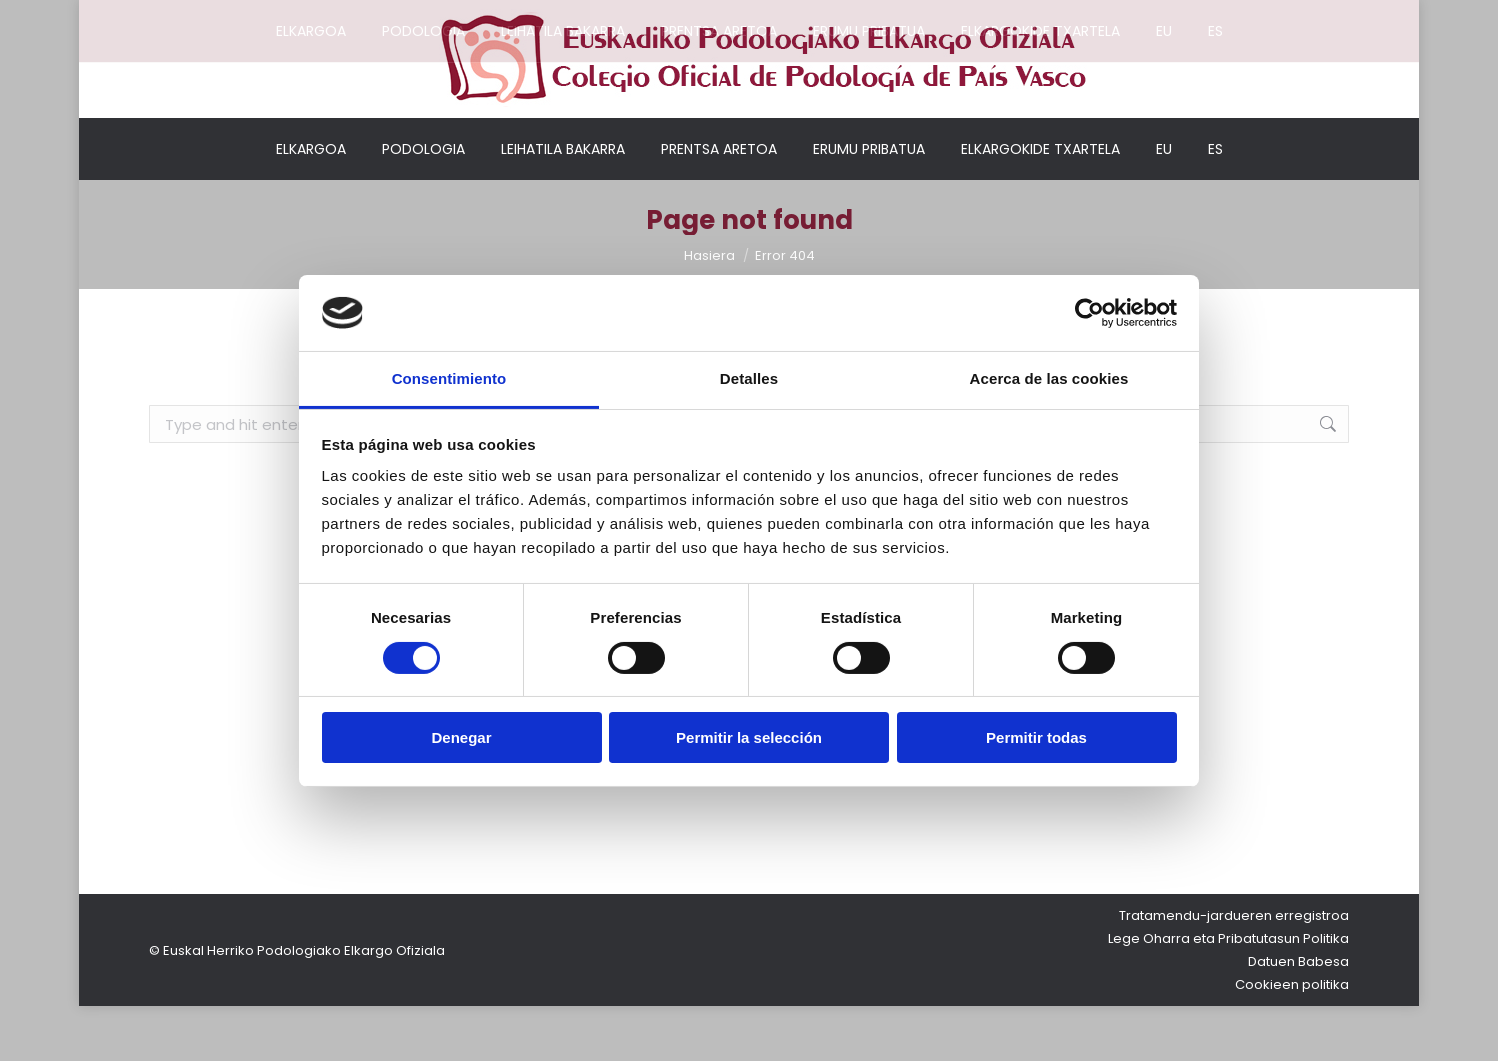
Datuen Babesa (1298, 1016)
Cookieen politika (1292, 1039)
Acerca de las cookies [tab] (1049, 378)
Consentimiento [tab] (449, 378)
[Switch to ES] (1215, 204)
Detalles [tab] (749, 378)
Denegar (461, 737)
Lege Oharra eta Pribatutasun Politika (1228, 993)
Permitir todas (1036, 737)
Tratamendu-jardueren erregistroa (1234, 970)
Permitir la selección (749, 737)
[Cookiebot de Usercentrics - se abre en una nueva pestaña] (1089, 313)
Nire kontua (981, 14)
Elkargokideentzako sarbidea (1146, 14)
